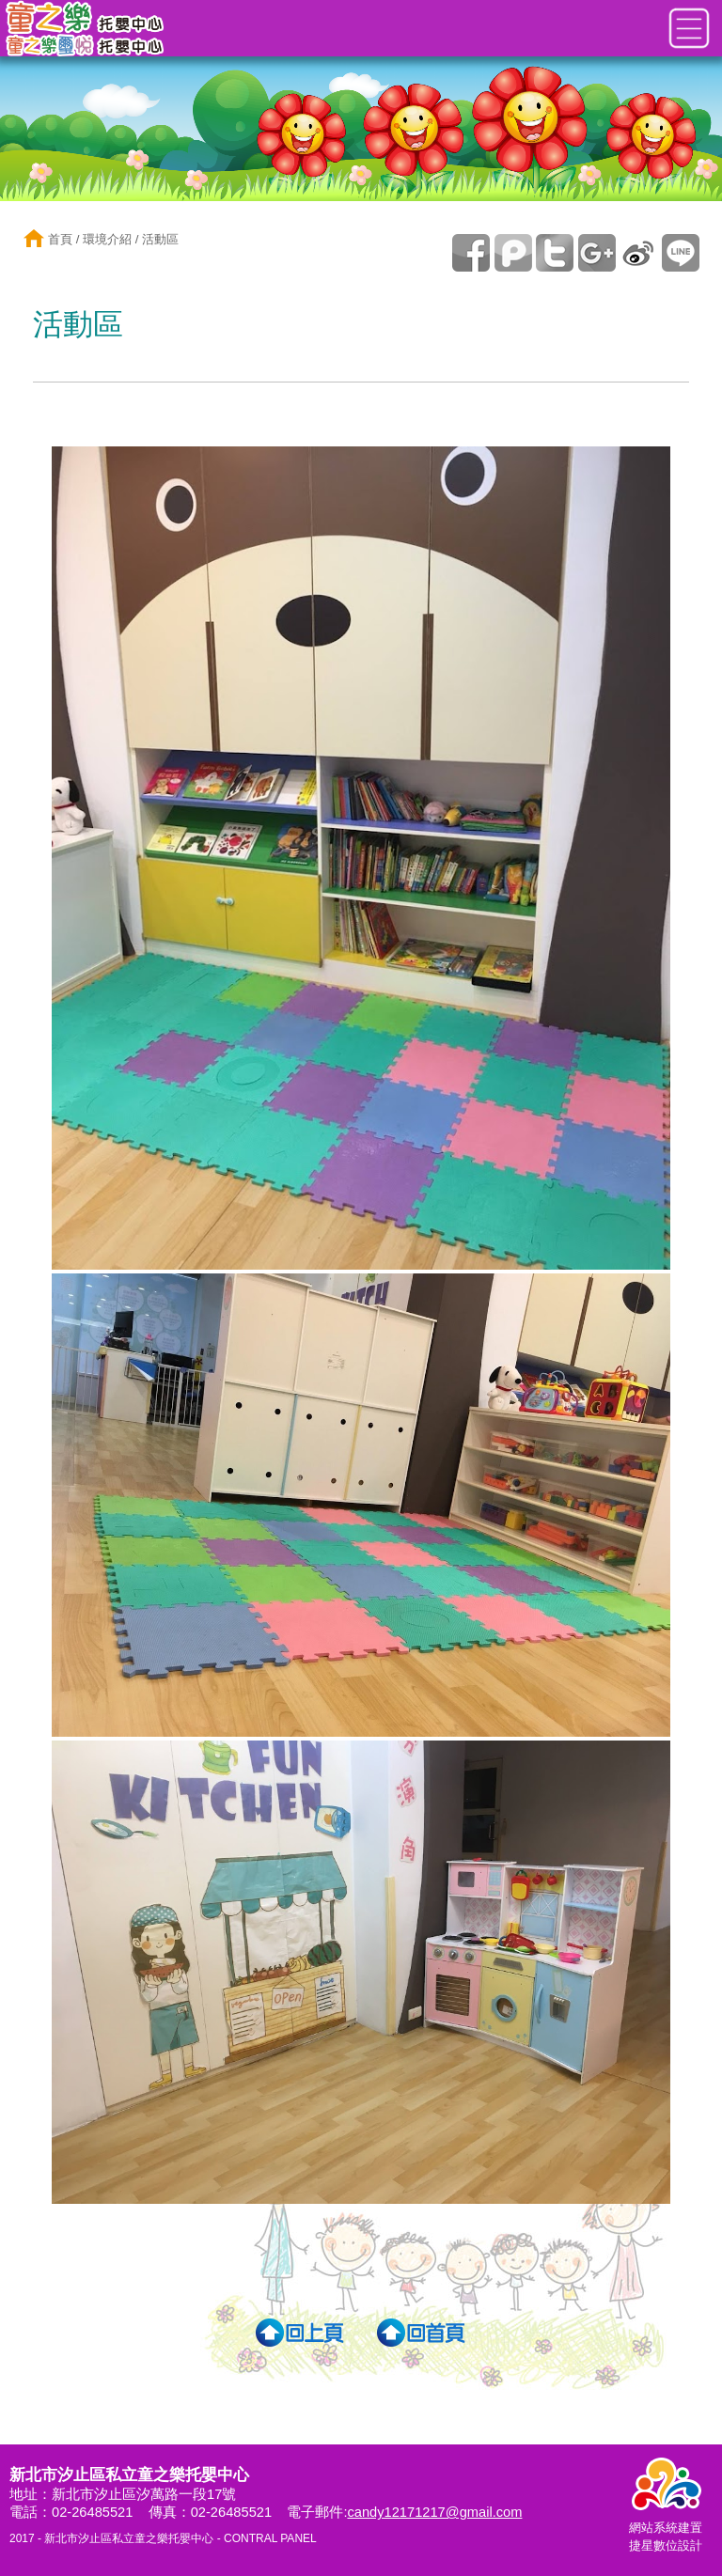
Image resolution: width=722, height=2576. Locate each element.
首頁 (58, 239)
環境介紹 (107, 239)
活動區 (160, 239)
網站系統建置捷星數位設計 (666, 2528)
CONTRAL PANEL (270, 2538)
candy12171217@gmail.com (434, 2512)
